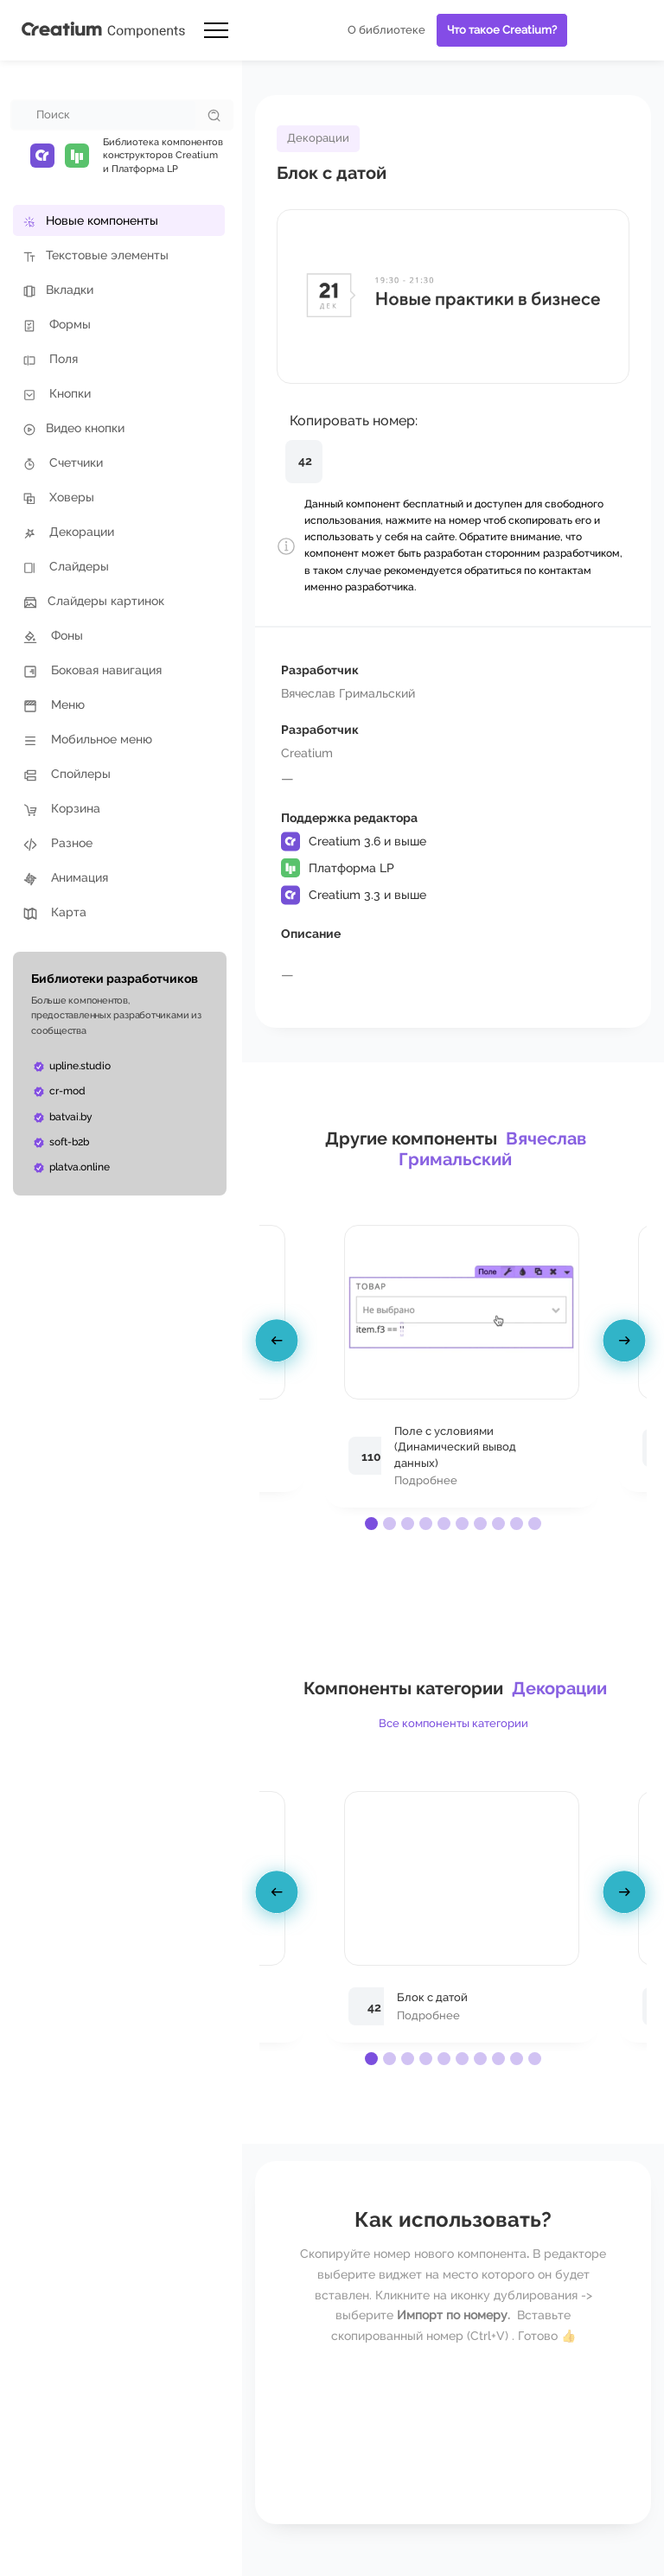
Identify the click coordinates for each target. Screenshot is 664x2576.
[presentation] (279, 1343)
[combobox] (103, 115)
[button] (371, 1523)
